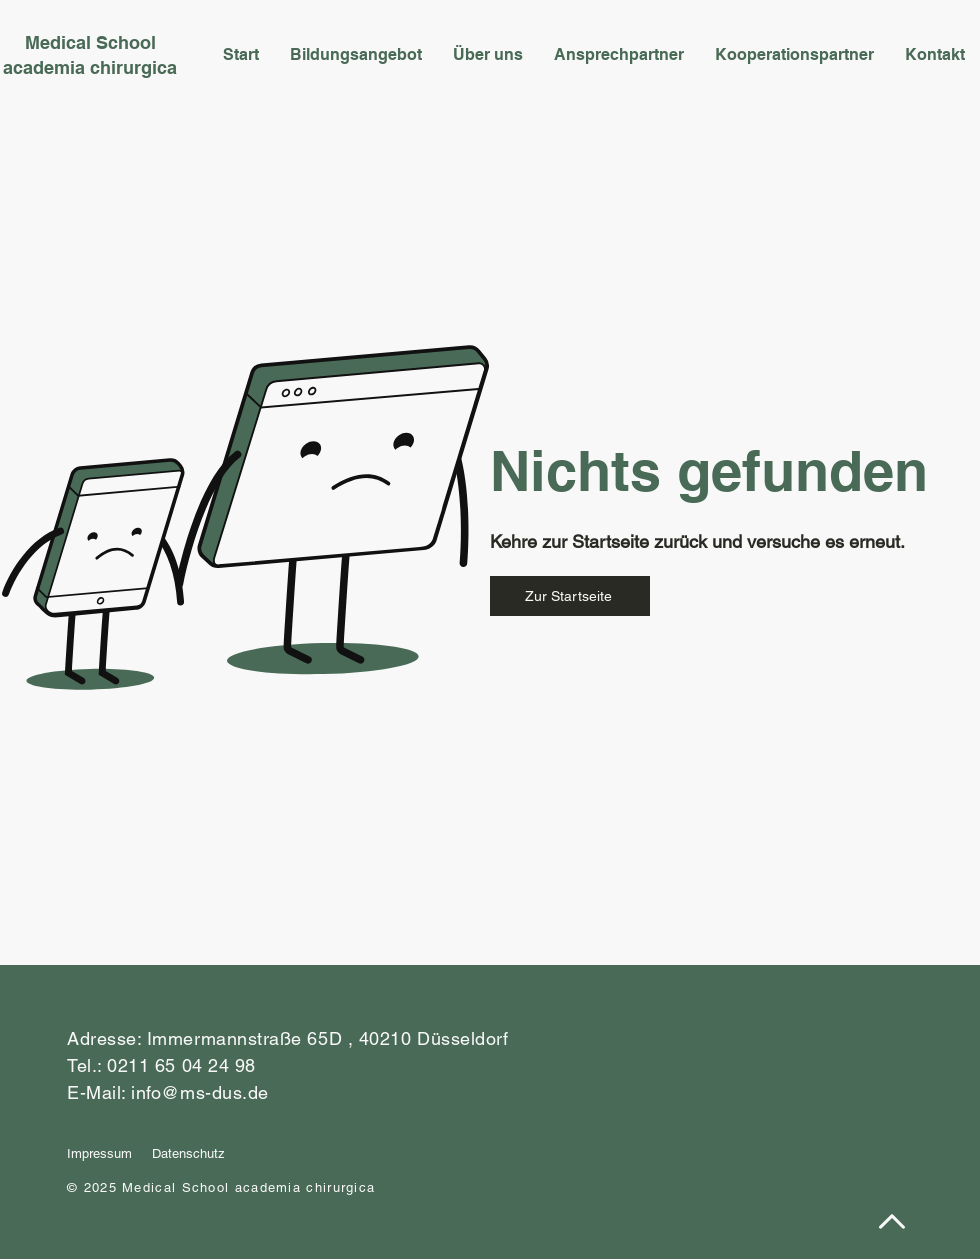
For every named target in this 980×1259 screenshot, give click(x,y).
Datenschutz (188, 1153)
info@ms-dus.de (200, 1092)
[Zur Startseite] (570, 596)
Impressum (99, 1153)
